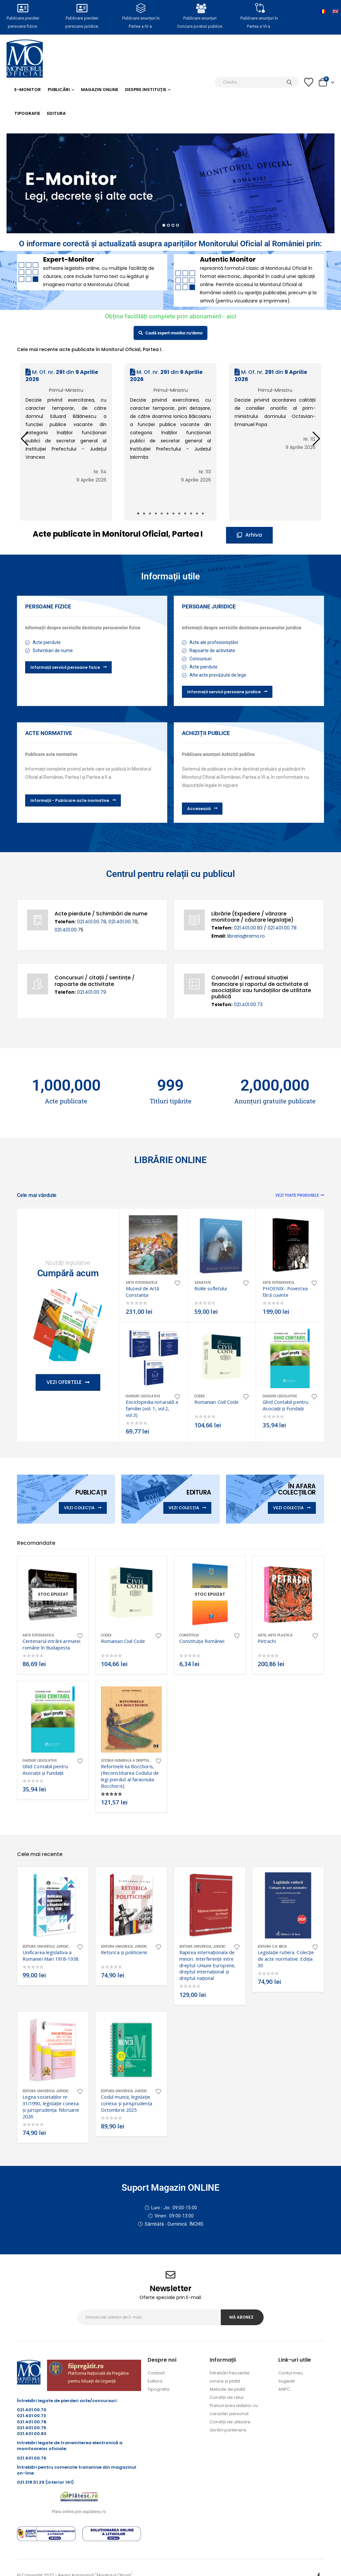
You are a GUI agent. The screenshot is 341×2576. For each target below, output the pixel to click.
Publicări (59, 89)
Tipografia (159, 2389)
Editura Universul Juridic (46, 1946)
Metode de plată (227, 2389)
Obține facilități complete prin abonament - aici (170, 316)
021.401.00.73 (248, 1004)
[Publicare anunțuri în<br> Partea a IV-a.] (141, 8)
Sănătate (202, 1282)
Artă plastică (280, 1635)
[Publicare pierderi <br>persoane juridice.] (82, 8)
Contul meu (290, 2373)
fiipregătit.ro (86, 2365)
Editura (56, 113)
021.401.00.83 (249, 928)
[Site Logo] (25, 58)
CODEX (199, 1396)
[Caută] (289, 82)
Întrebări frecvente (230, 2373)
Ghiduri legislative (143, 1396)
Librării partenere (228, 2430)
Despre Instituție (145, 89)
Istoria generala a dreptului (127, 1760)
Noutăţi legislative (67, 1262)
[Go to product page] (153, 1245)
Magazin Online (99, 89)
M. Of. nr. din (61, 375)
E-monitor (27, 89)
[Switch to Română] (323, 11)
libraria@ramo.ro (246, 936)
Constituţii (189, 1635)
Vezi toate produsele (299, 1195)
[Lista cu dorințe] (308, 82)
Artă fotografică (141, 1282)
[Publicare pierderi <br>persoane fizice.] (23, 8)
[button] (316, 439)
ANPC (284, 2389)
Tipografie (27, 113)
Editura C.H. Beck (272, 1946)
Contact (156, 2373)
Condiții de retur (227, 2397)
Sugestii (286, 2381)
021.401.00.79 (91, 992)
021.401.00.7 (121, 921)
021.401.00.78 (91, 921)
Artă (262, 1635)
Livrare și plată (225, 2381)
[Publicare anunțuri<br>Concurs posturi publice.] (200, 8)
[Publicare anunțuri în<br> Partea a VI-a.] (259, 8)
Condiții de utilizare (230, 2422)
